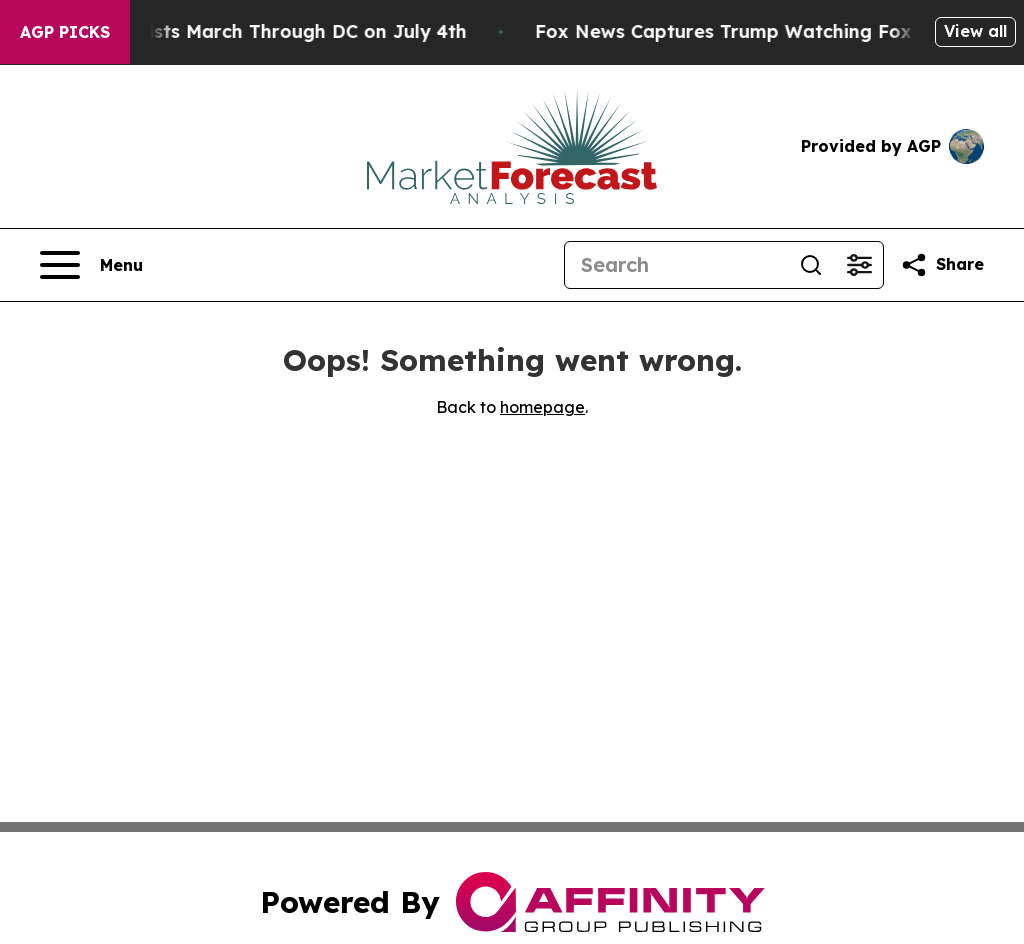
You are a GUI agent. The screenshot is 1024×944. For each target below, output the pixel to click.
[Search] (676, 265)
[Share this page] (942, 265)
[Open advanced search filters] (859, 265)
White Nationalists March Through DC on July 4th (267, 31)
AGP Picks (65, 32)
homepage (542, 407)
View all (975, 31)
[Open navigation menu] (91, 265)
